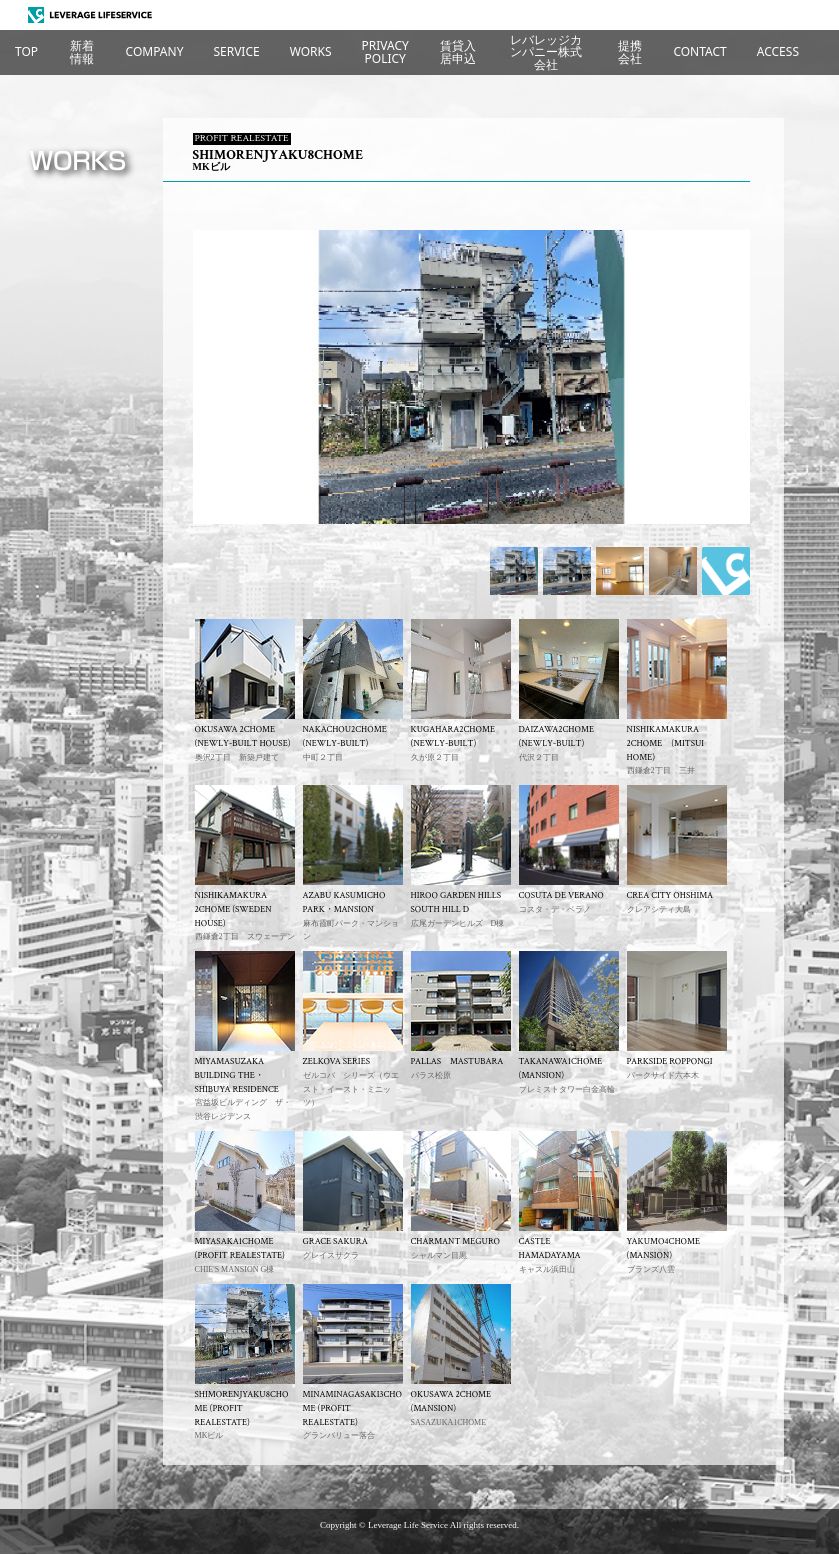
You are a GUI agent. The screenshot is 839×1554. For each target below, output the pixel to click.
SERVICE (236, 51)
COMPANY (155, 51)
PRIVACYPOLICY (385, 51)
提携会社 (630, 51)
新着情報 (82, 51)
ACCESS (778, 51)
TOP (26, 51)
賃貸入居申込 (458, 51)
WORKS (311, 51)
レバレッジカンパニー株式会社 (546, 52)
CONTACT (699, 51)
